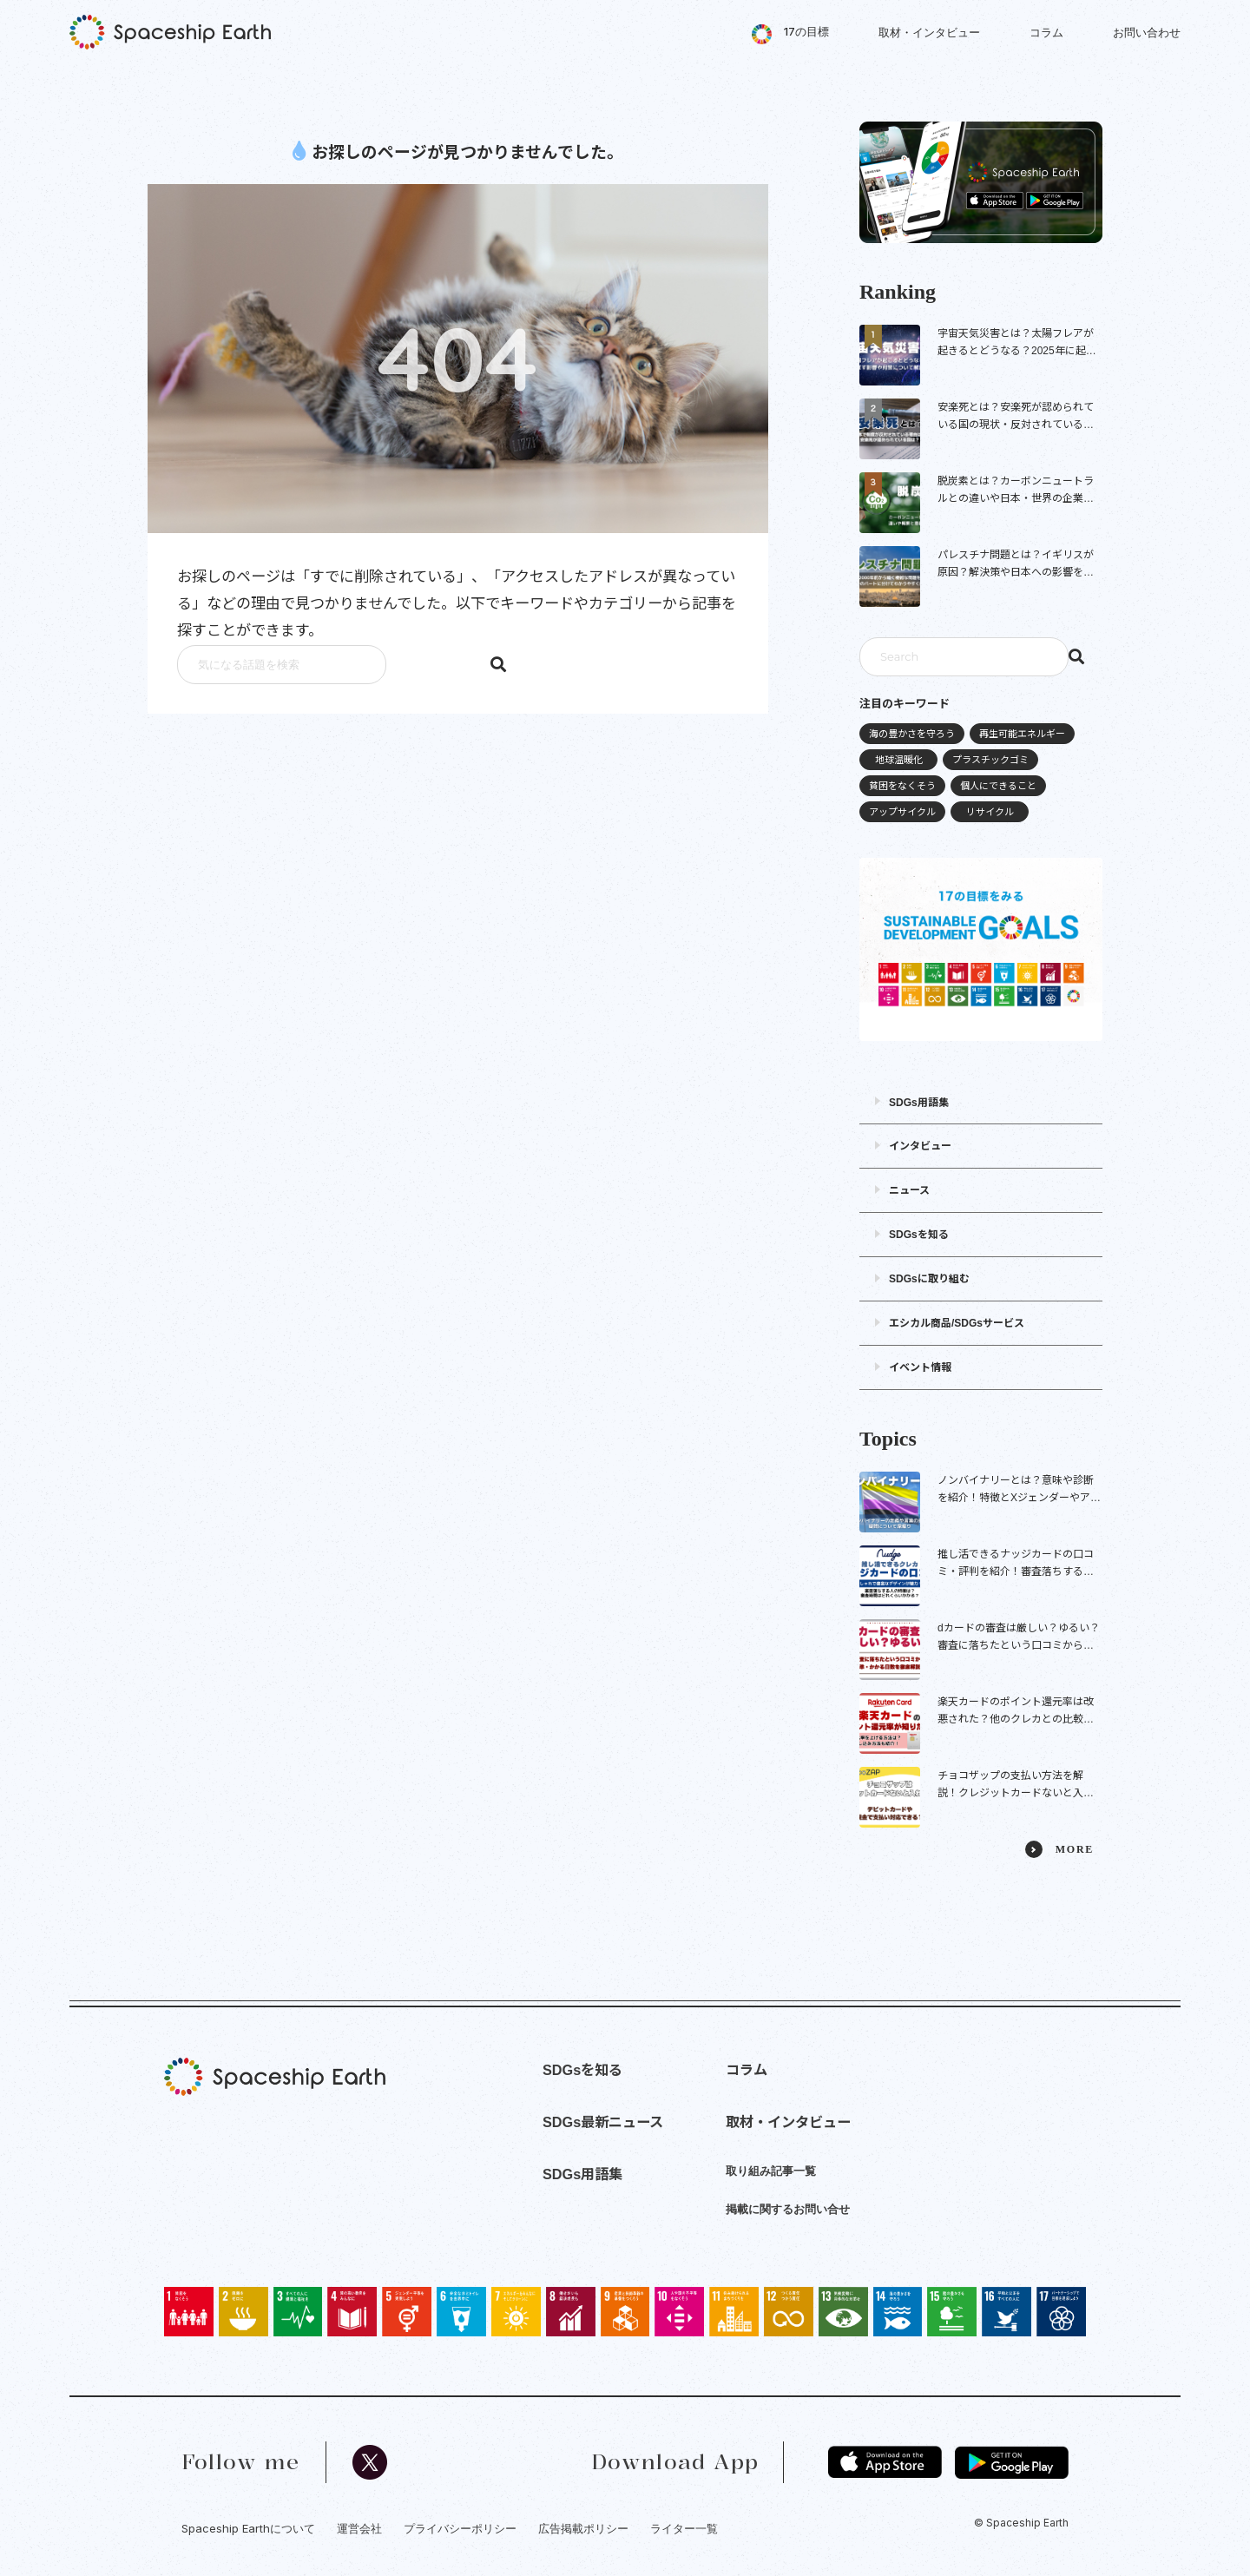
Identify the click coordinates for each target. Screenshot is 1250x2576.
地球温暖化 (899, 759)
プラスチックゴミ (990, 759)
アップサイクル (902, 812)
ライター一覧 (684, 2528)
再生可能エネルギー (1022, 733)
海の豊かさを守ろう (912, 733)
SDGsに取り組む (929, 1279)
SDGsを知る (919, 1235)
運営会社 (359, 2528)
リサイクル (990, 812)
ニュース (909, 1190)
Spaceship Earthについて (248, 2528)
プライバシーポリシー (460, 2528)
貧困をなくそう (902, 786)
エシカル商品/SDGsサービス (956, 1323)
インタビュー (920, 1146)
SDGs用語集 (919, 1103)
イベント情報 (920, 1367)
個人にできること (998, 786)
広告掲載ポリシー (583, 2528)
